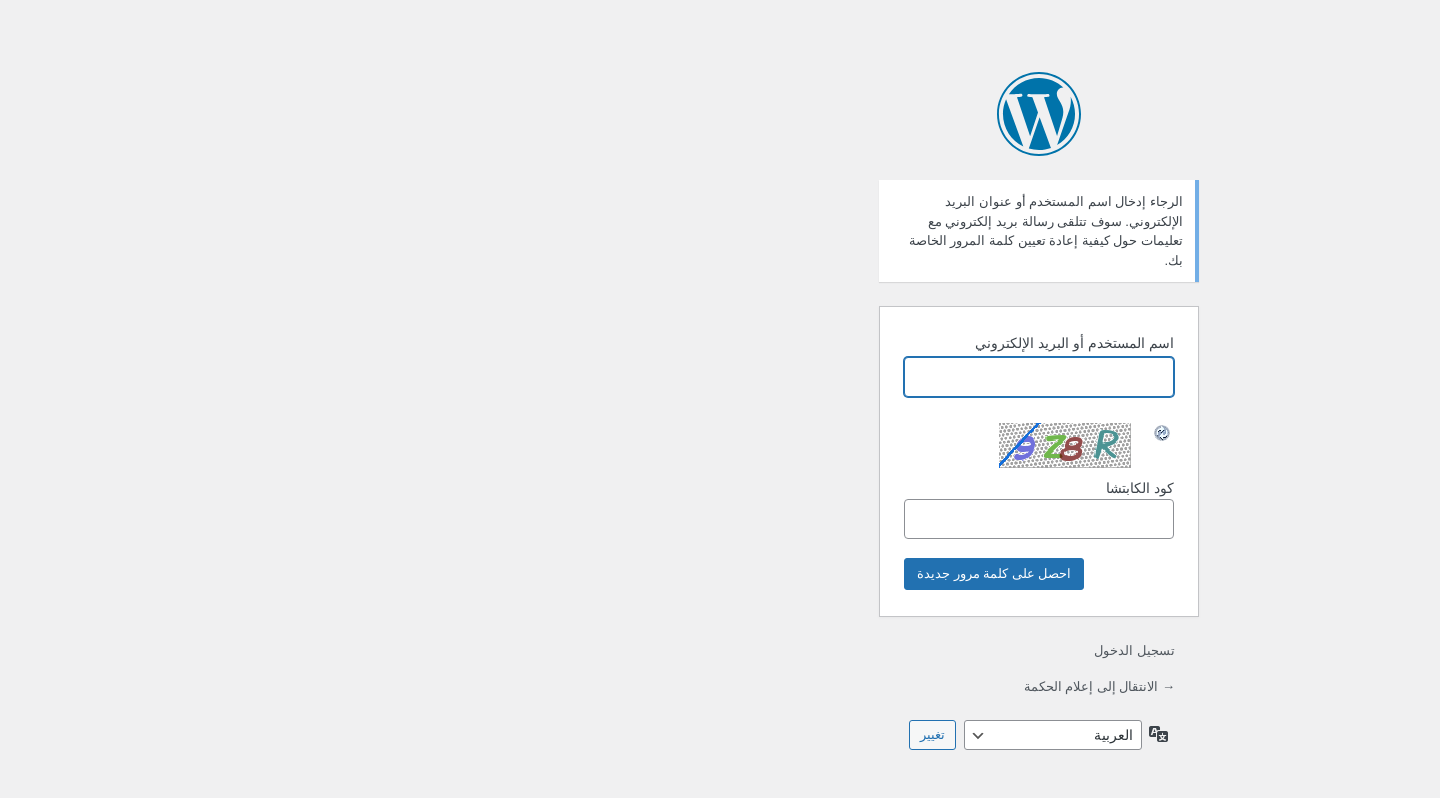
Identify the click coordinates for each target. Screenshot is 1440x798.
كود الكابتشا (720, 509)
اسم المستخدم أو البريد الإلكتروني (755, 343)
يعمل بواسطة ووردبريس (720, 114)
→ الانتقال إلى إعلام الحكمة (780, 686)
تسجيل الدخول (815, 650)
